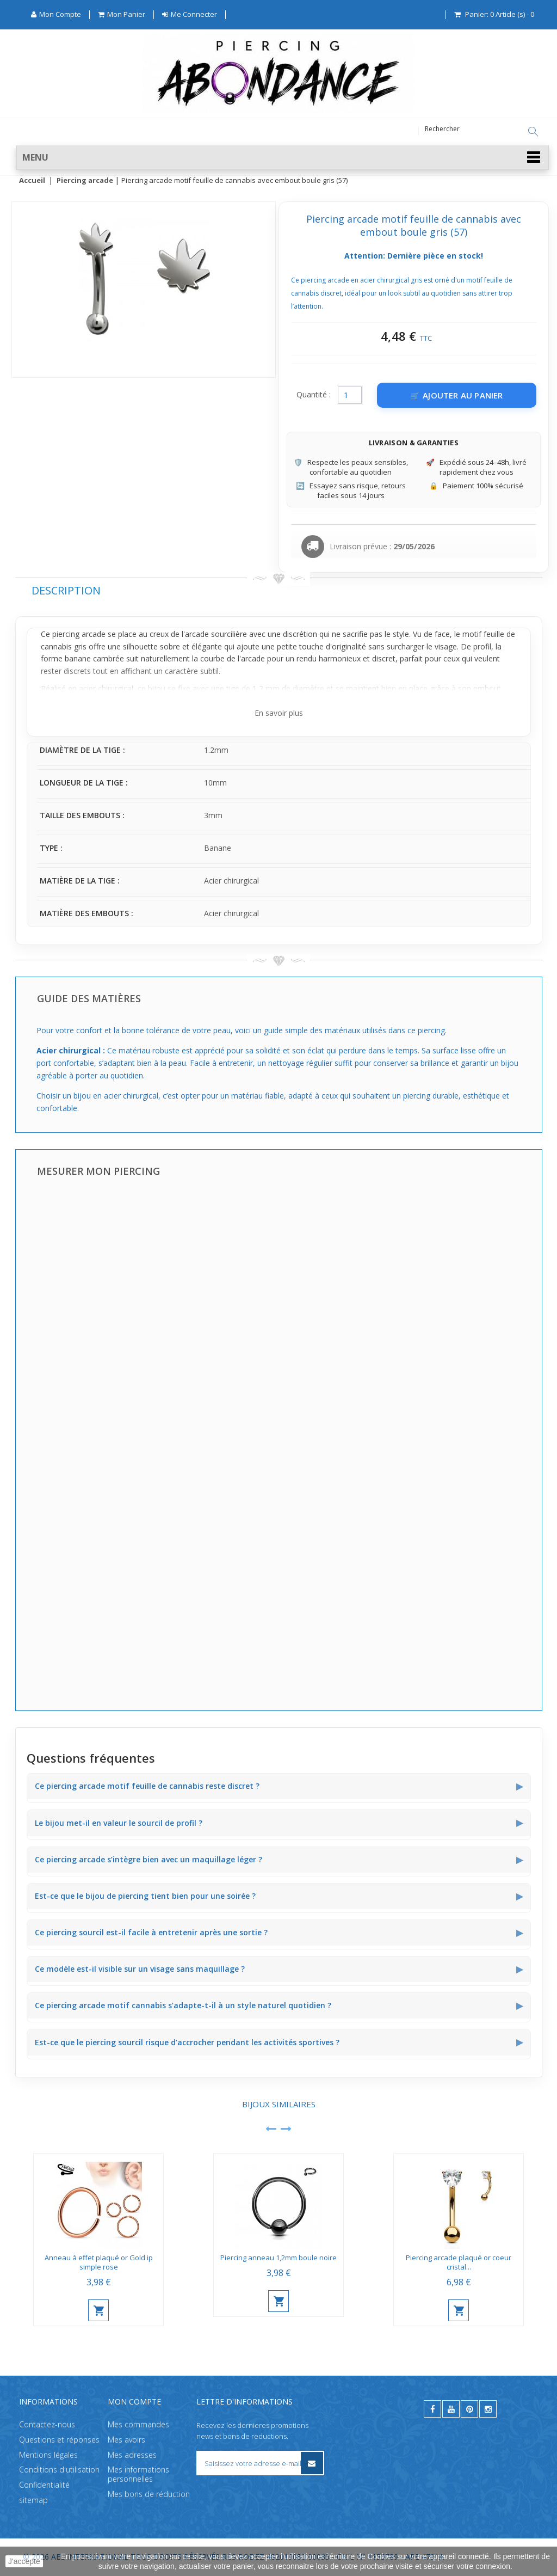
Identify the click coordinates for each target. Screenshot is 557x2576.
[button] (282, 157)
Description (66, 591)
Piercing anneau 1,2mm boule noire (278, 2258)
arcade (253, 659)
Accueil (32, 180)
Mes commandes (138, 2424)
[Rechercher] (533, 132)
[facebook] (432, 2409)
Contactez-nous (47, 2424)
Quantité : (313, 395)
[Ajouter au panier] (456, 395)
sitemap (33, 2500)
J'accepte (24, 2561)
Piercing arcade (85, 180)
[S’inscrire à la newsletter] (312, 2463)
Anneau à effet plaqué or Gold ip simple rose (99, 2262)
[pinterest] (469, 2409)
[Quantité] (350, 395)
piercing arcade (79, 634)
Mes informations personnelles (138, 2474)
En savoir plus (279, 713)
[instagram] (488, 2409)
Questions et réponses (59, 2439)
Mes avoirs (126, 2439)
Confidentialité (44, 2485)
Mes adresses (132, 2455)
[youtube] (451, 2409)
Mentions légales (48, 2455)
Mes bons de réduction (149, 2494)
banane (78, 659)
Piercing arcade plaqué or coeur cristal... (458, 2262)
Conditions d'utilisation (59, 2469)
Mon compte (134, 2401)
